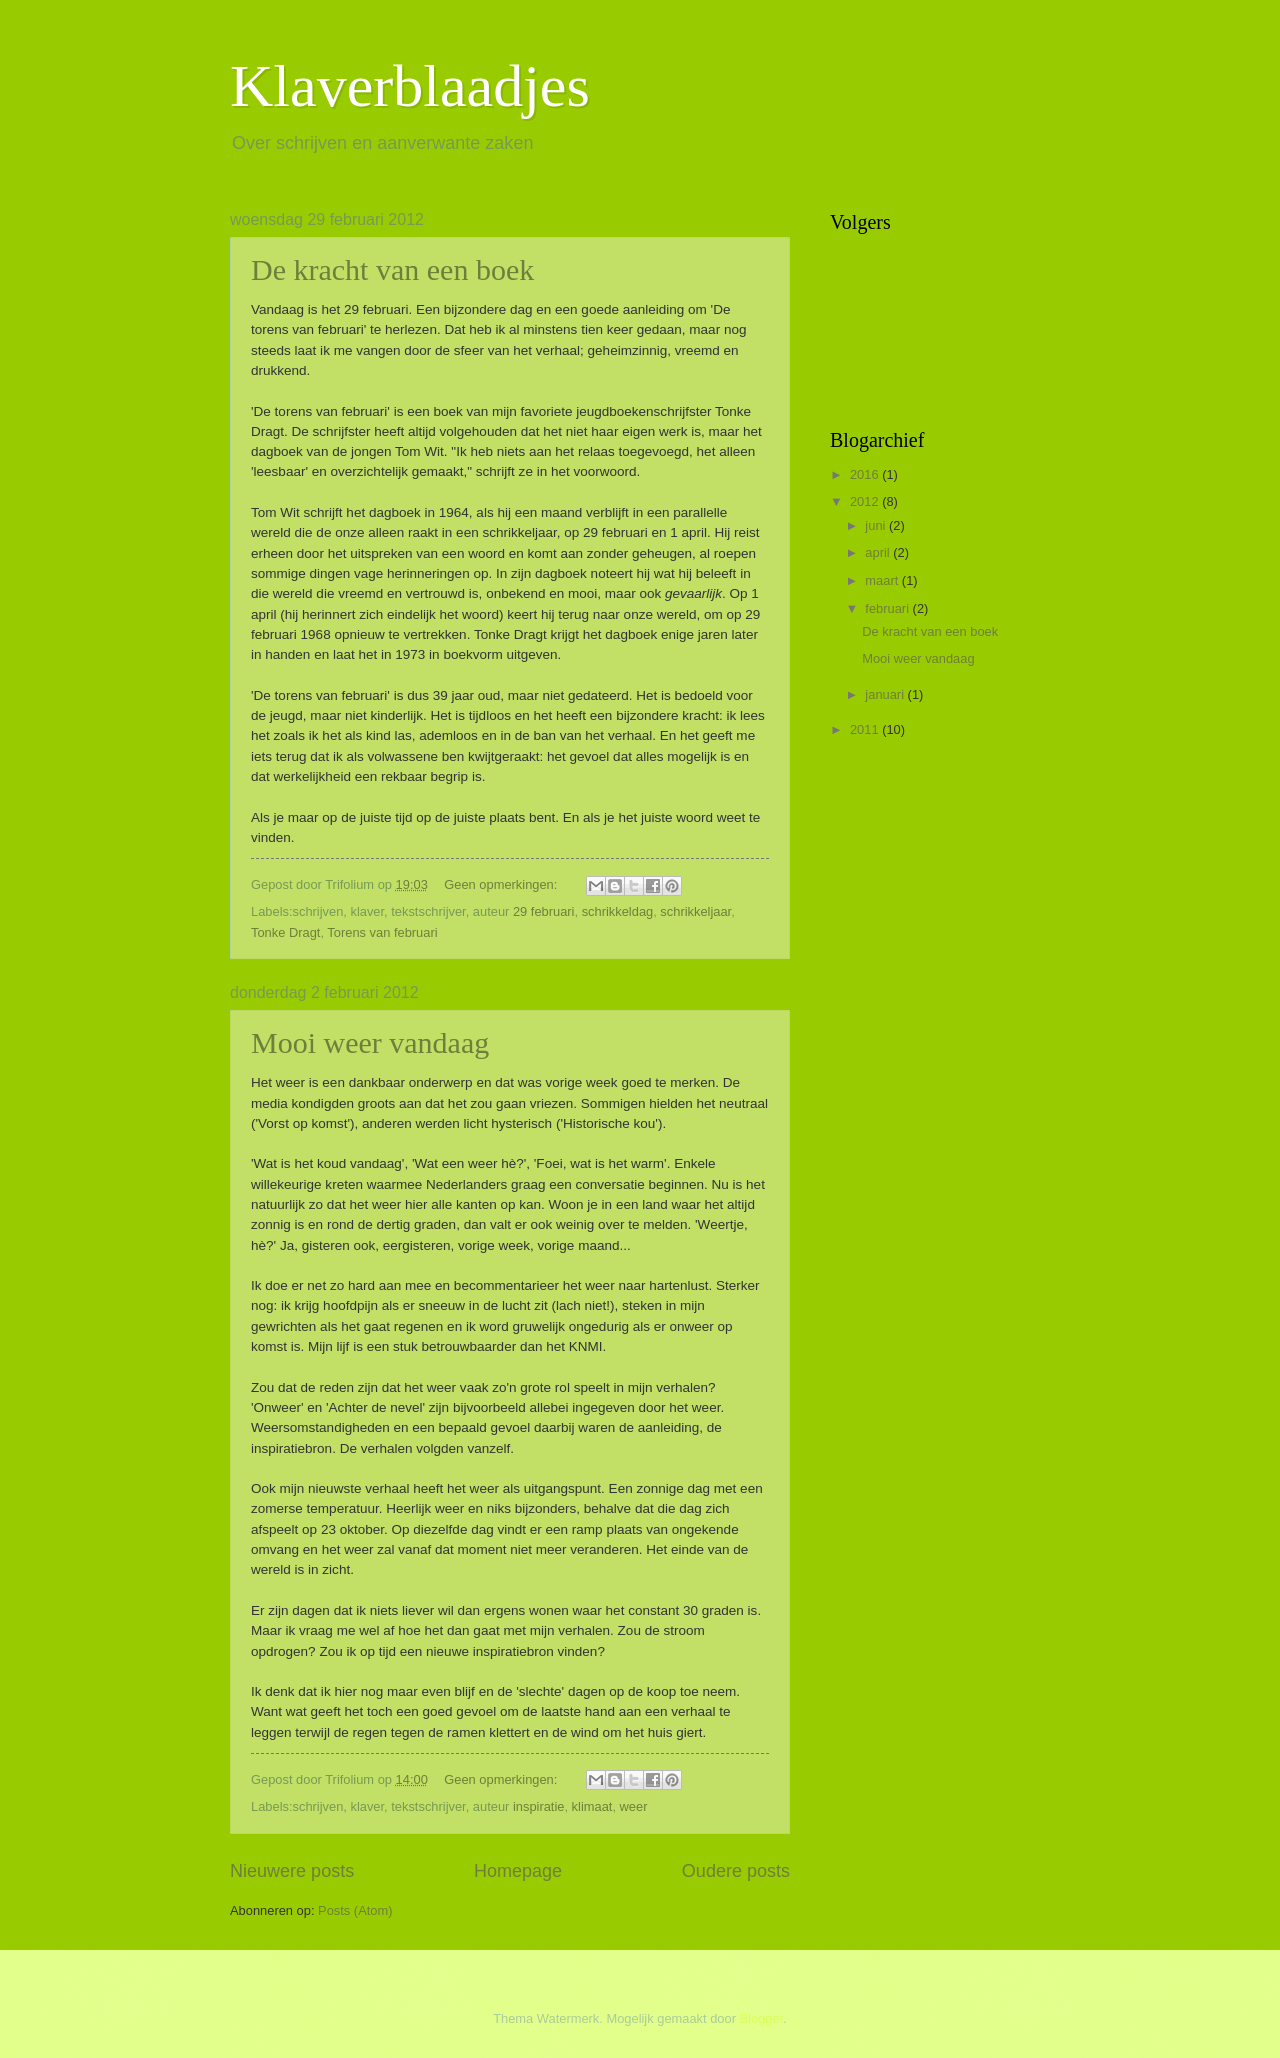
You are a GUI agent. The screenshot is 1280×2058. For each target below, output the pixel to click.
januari (886, 694)
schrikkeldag (618, 911)
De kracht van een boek (392, 269)
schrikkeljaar (695, 911)
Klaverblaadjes (410, 86)
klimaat (592, 1806)
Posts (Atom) (355, 1910)
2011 (866, 729)
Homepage (518, 1871)
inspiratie (539, 1806)
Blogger (762, 2018)
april (879, 552)
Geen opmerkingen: (502, 884)
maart (883, 580)
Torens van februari (382, 932)
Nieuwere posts (292, 1871)
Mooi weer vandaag (370, 1042)
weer (634, 1806)
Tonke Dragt (285, 932)
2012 (866, 501)
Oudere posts (736, 1871)
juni (877, 525)
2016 (866, 474)
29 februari (544, 911)
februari (888, 608)
